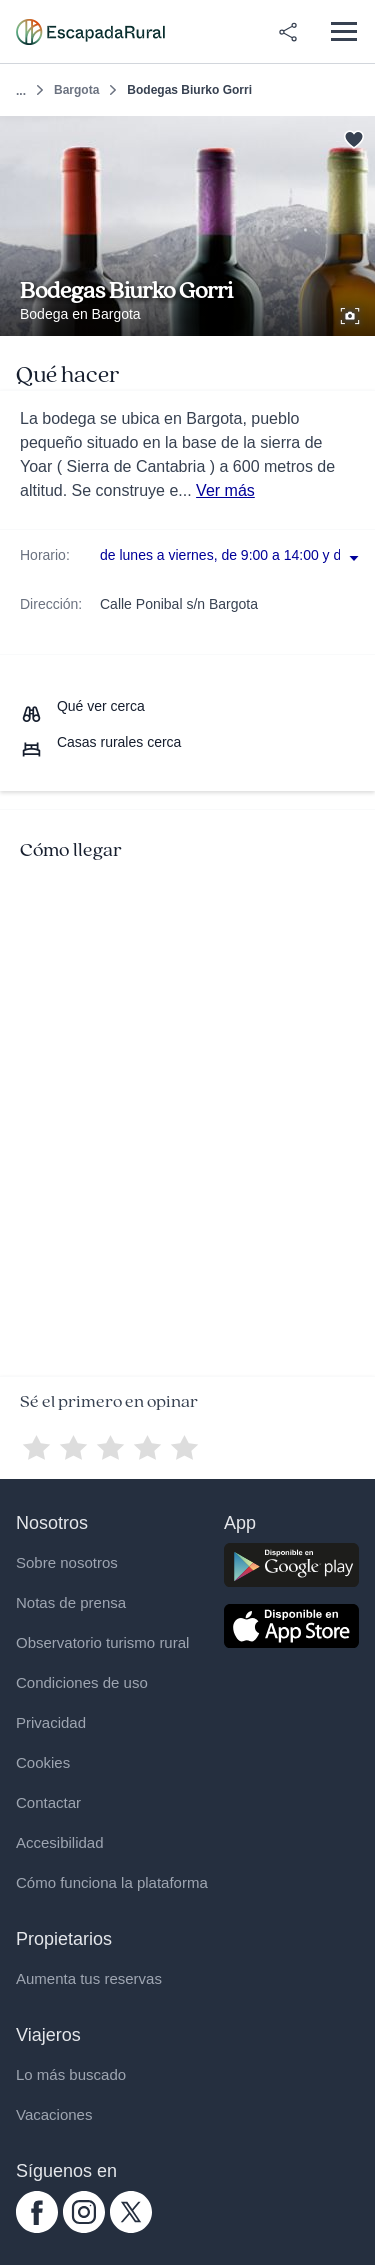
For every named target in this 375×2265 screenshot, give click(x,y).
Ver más (225, 490)
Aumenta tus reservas (89, 1978)
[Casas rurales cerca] (100, 742)
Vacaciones (54, 2114)
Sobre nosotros (67, 1562)
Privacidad (51, 1722)
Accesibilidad (60, 1842)
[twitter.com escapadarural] (131, 2228)
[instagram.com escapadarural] (84, 2228)
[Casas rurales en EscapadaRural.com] (90, 32)
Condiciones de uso (82, 1682)
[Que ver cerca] (82, 706)
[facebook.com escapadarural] (37, 2228)
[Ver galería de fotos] (352, 313)
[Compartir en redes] (288, 32)
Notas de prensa (71, 1602)
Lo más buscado (71, 2074)
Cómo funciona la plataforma (112, 1882)
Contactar (48, 1802)
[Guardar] (353, 137)
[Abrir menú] (343, 31)
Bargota (76, 90)
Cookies (43, 1762)
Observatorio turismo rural (102, 1642)
